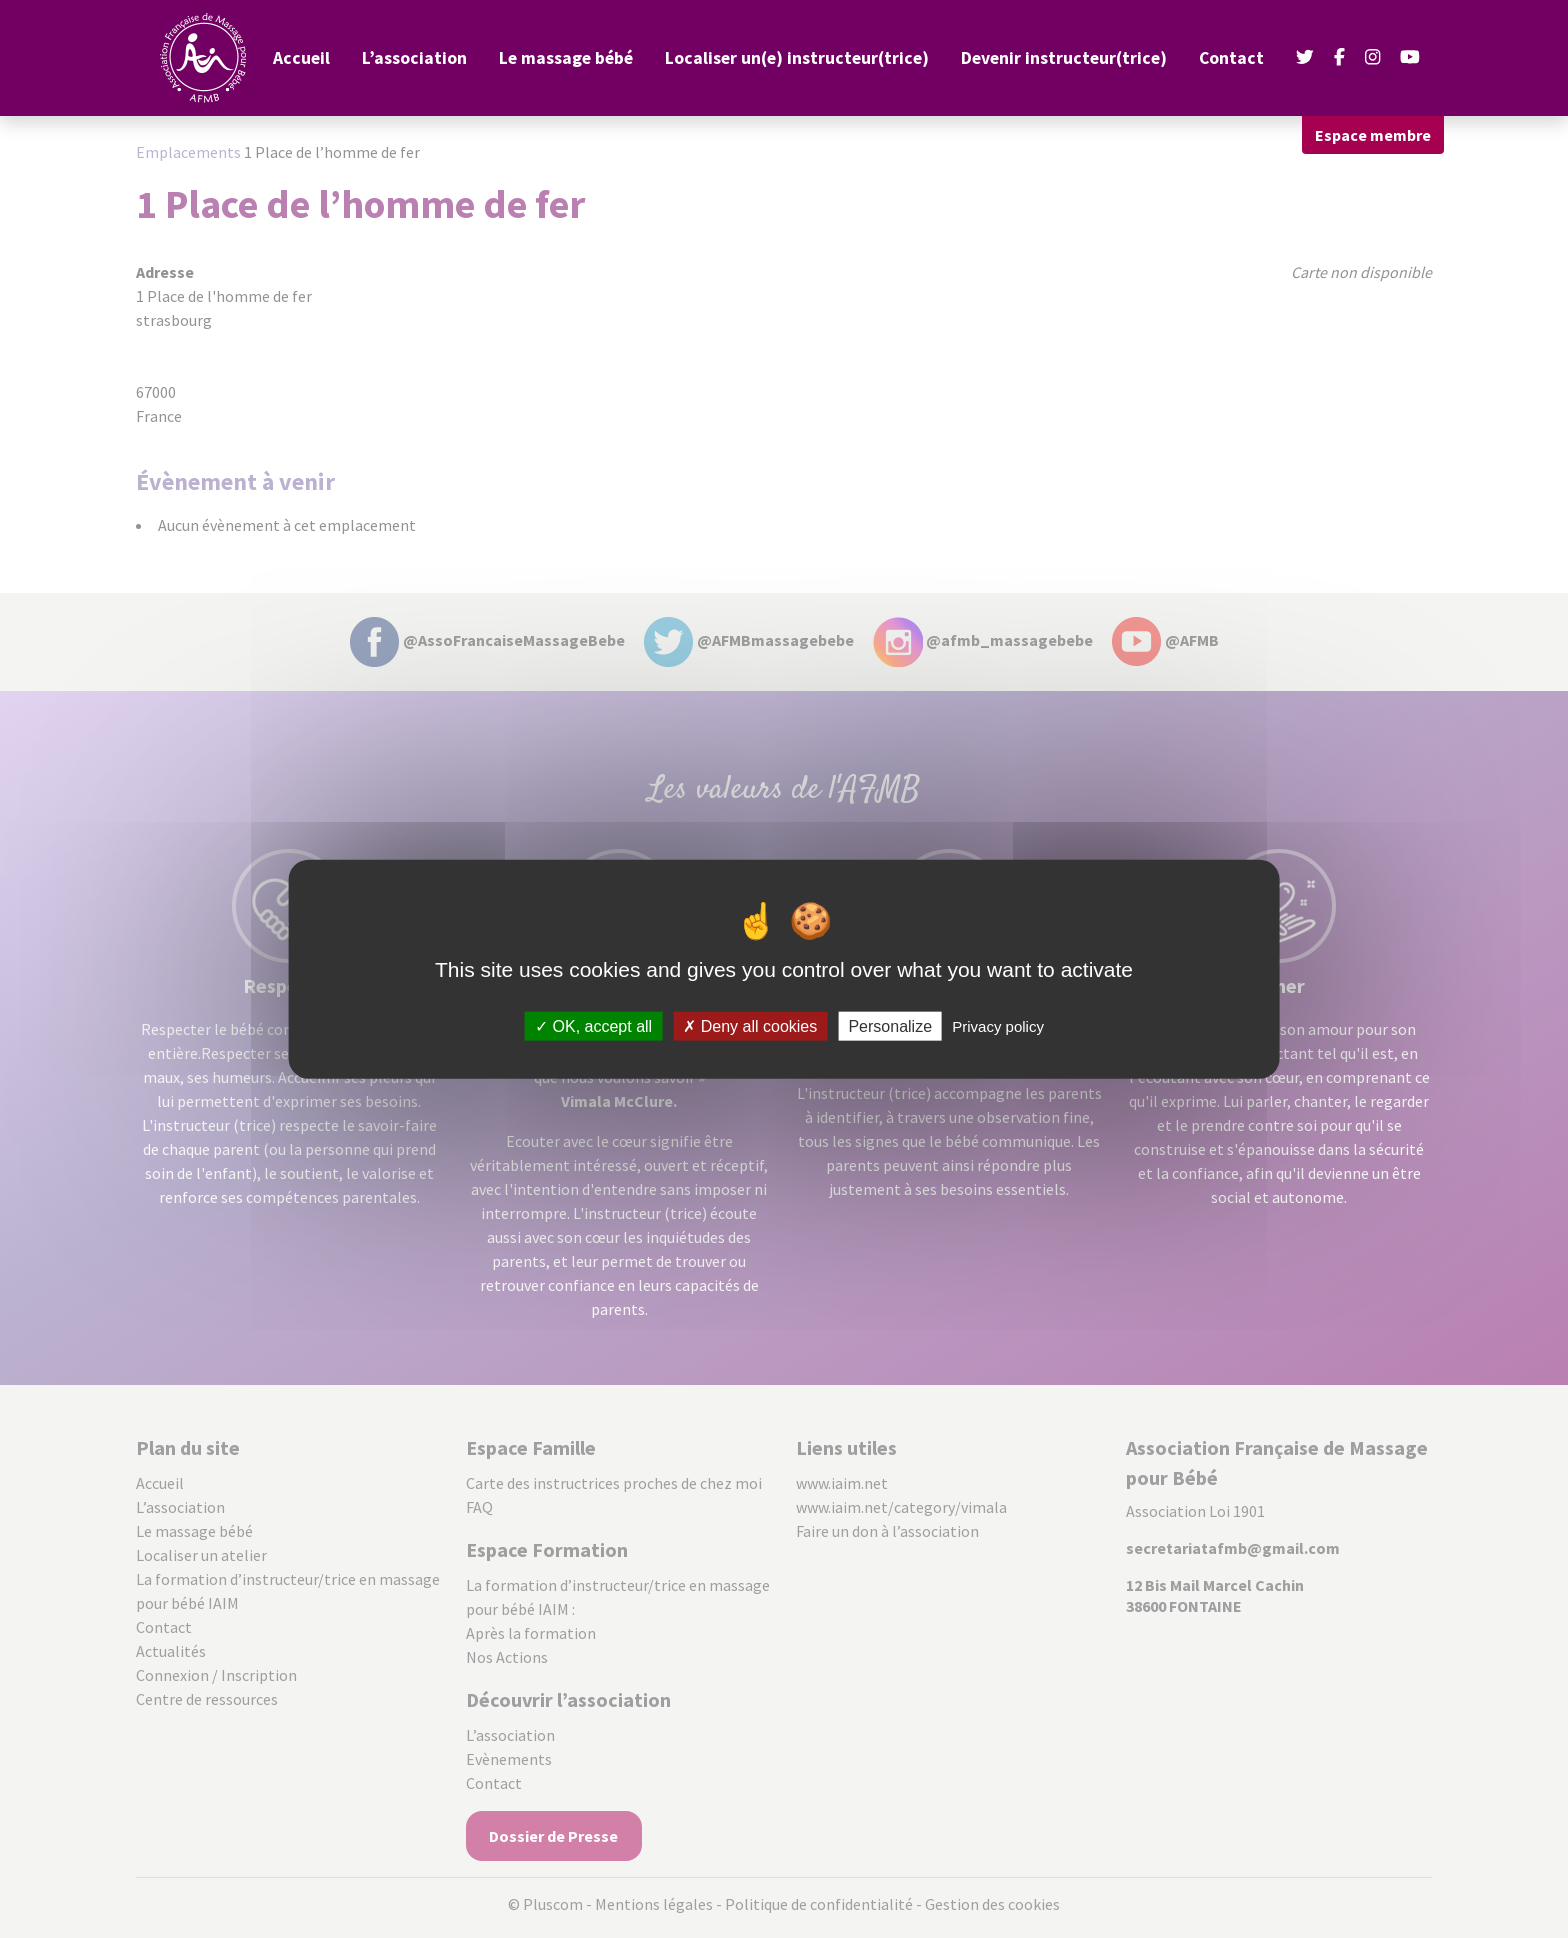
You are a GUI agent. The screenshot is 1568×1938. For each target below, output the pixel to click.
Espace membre (1373, 135)
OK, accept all (593, 1025)
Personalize (890, 1025)
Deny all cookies (750, 1025)
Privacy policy (998, 1025)
